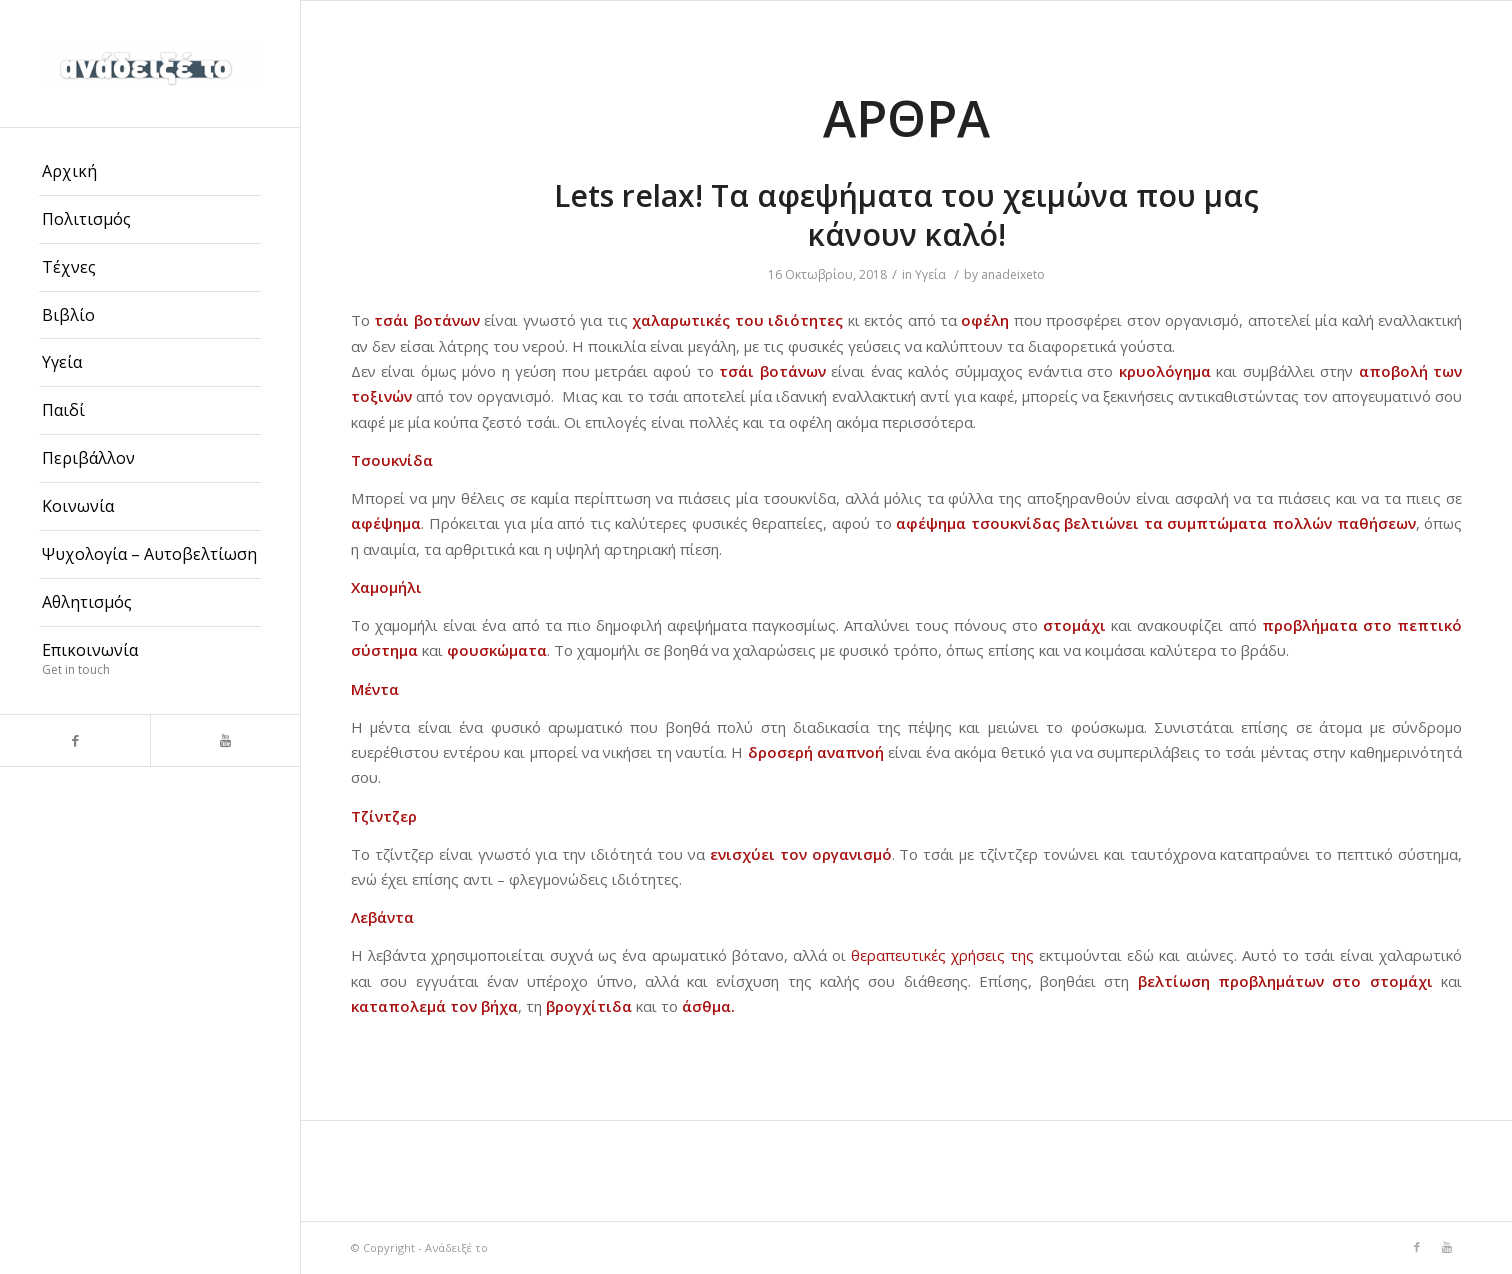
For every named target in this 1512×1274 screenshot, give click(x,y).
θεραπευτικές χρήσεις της (940, 955)
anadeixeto (1013, 274)
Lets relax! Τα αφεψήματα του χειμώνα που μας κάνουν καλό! (906, 215)
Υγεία (930, 274)
